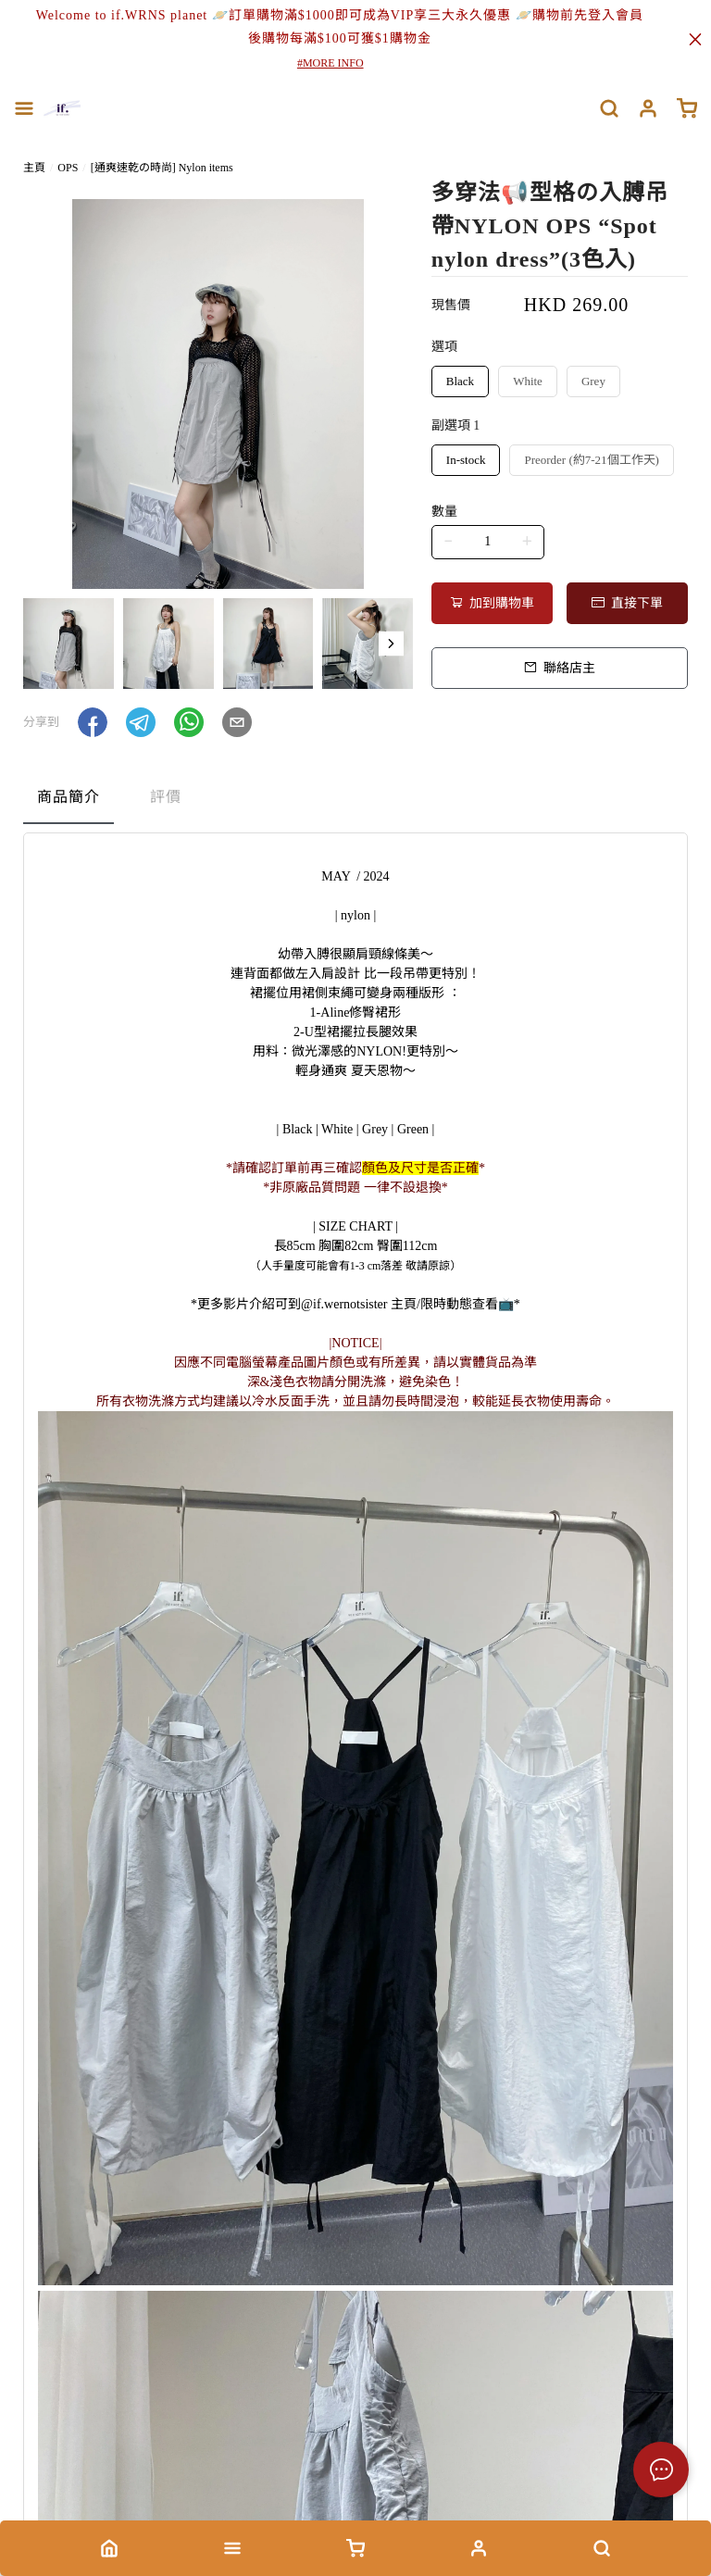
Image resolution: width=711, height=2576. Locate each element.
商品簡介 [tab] (68, 797)
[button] (391, 643)
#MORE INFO (330, 62)
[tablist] (355, 801)
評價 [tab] (165, 797)
